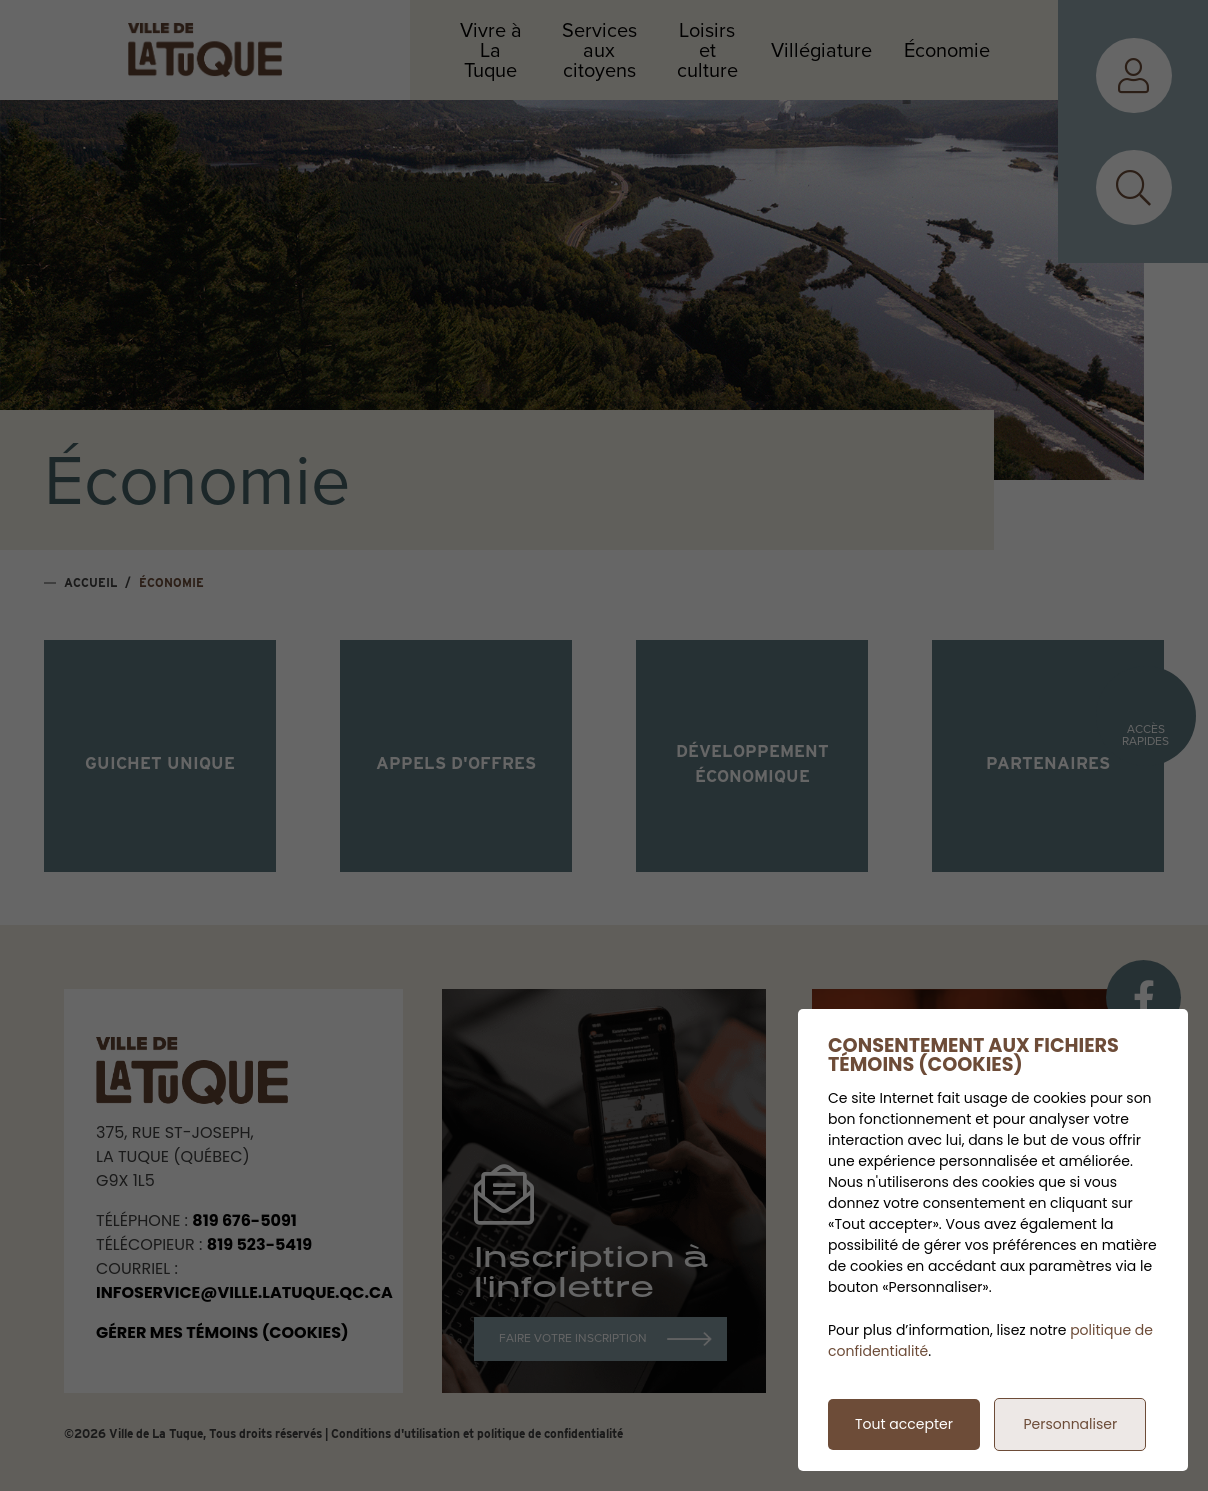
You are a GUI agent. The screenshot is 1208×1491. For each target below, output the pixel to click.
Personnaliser (1070, 1424)
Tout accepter (904, 1424)
